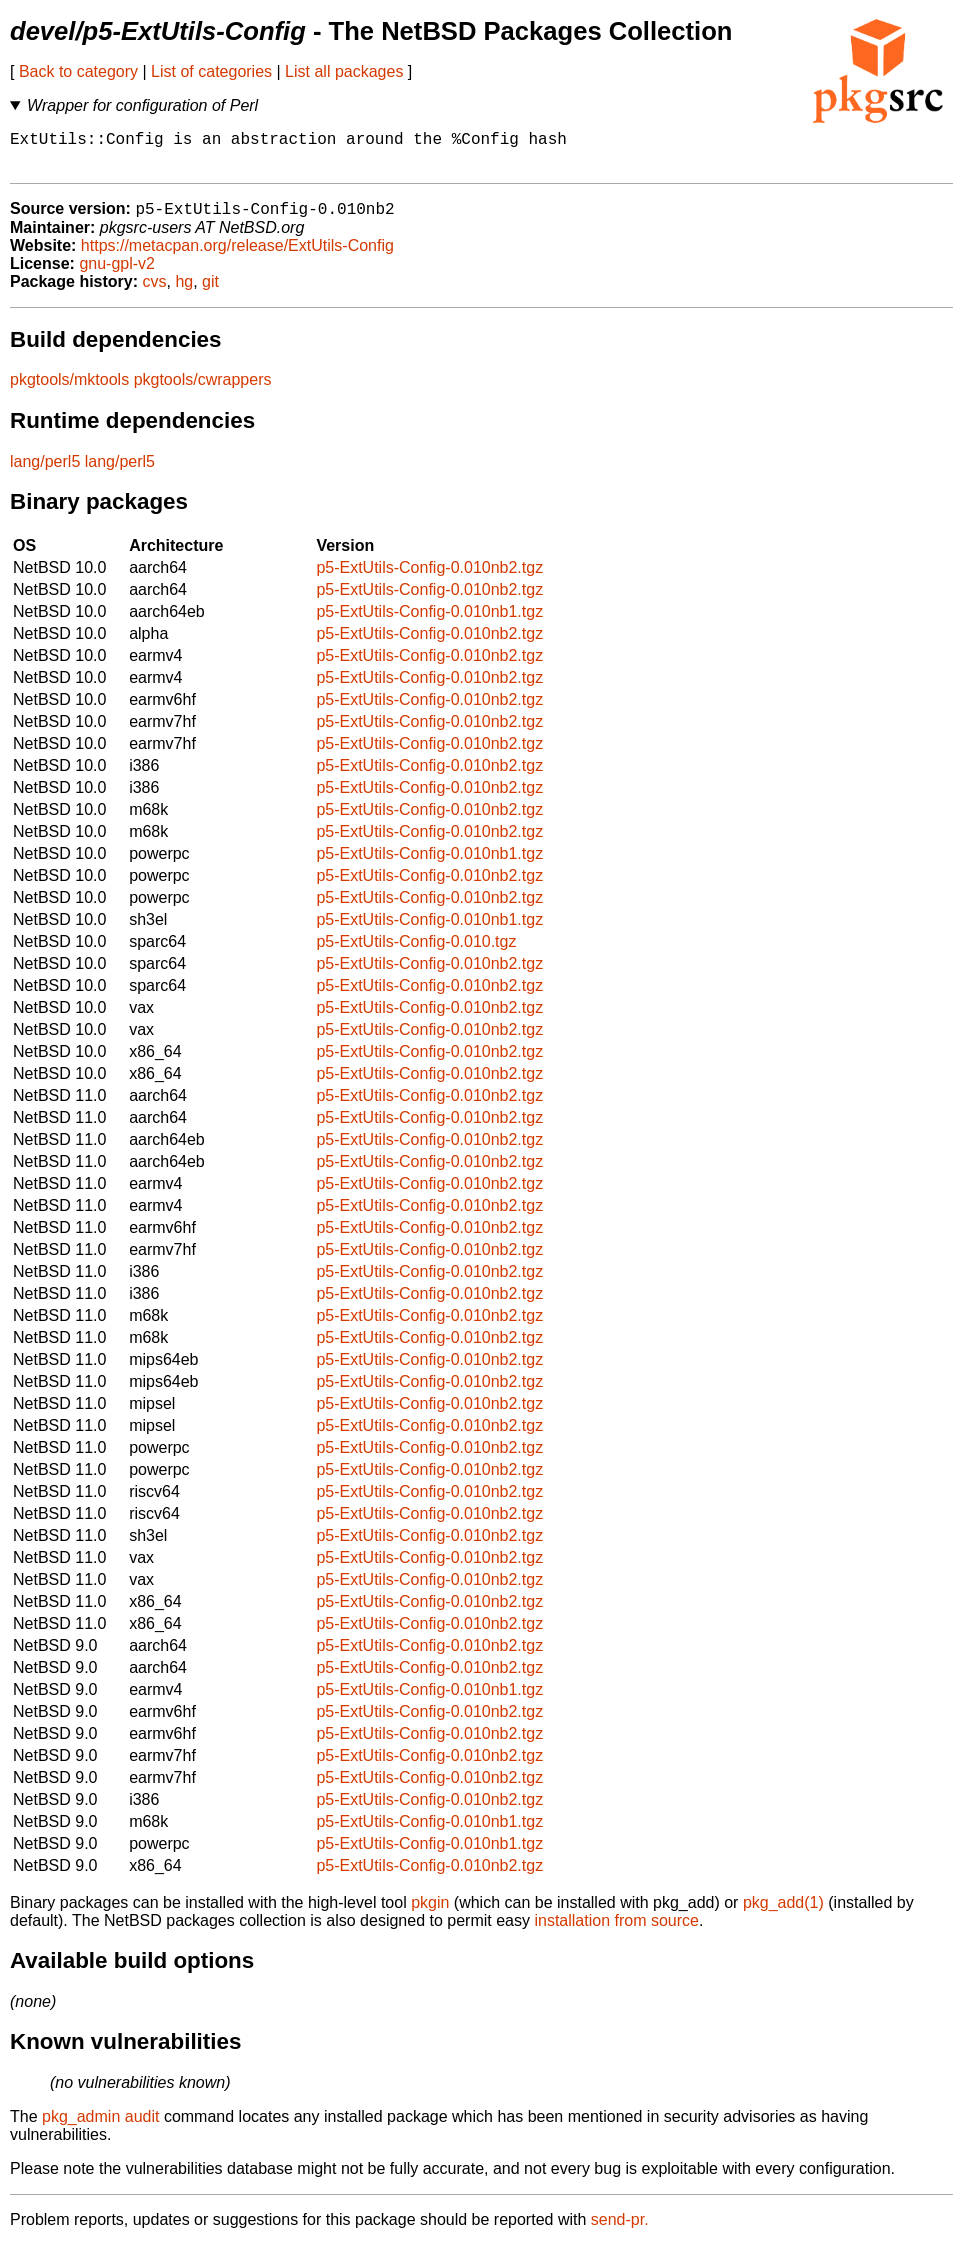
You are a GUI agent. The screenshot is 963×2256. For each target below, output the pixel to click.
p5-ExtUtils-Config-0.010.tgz (416, 952)
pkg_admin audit (100, 2127)
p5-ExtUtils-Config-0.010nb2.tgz (429, 578)
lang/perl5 (45, 472)
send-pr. (620, 2230)
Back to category (78, 71)
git (210, 292)
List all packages (344, 71)
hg (184, 292)
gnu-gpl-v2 (117, 274)
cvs (155, 292)
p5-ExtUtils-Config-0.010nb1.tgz (429, 622)
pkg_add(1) (783, 1913)
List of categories (211, 71)
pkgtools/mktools (69, 390)
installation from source (616, 1931)
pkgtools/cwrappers (203, 390)
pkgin (430, 1913)
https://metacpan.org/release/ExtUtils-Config (237, 256)
